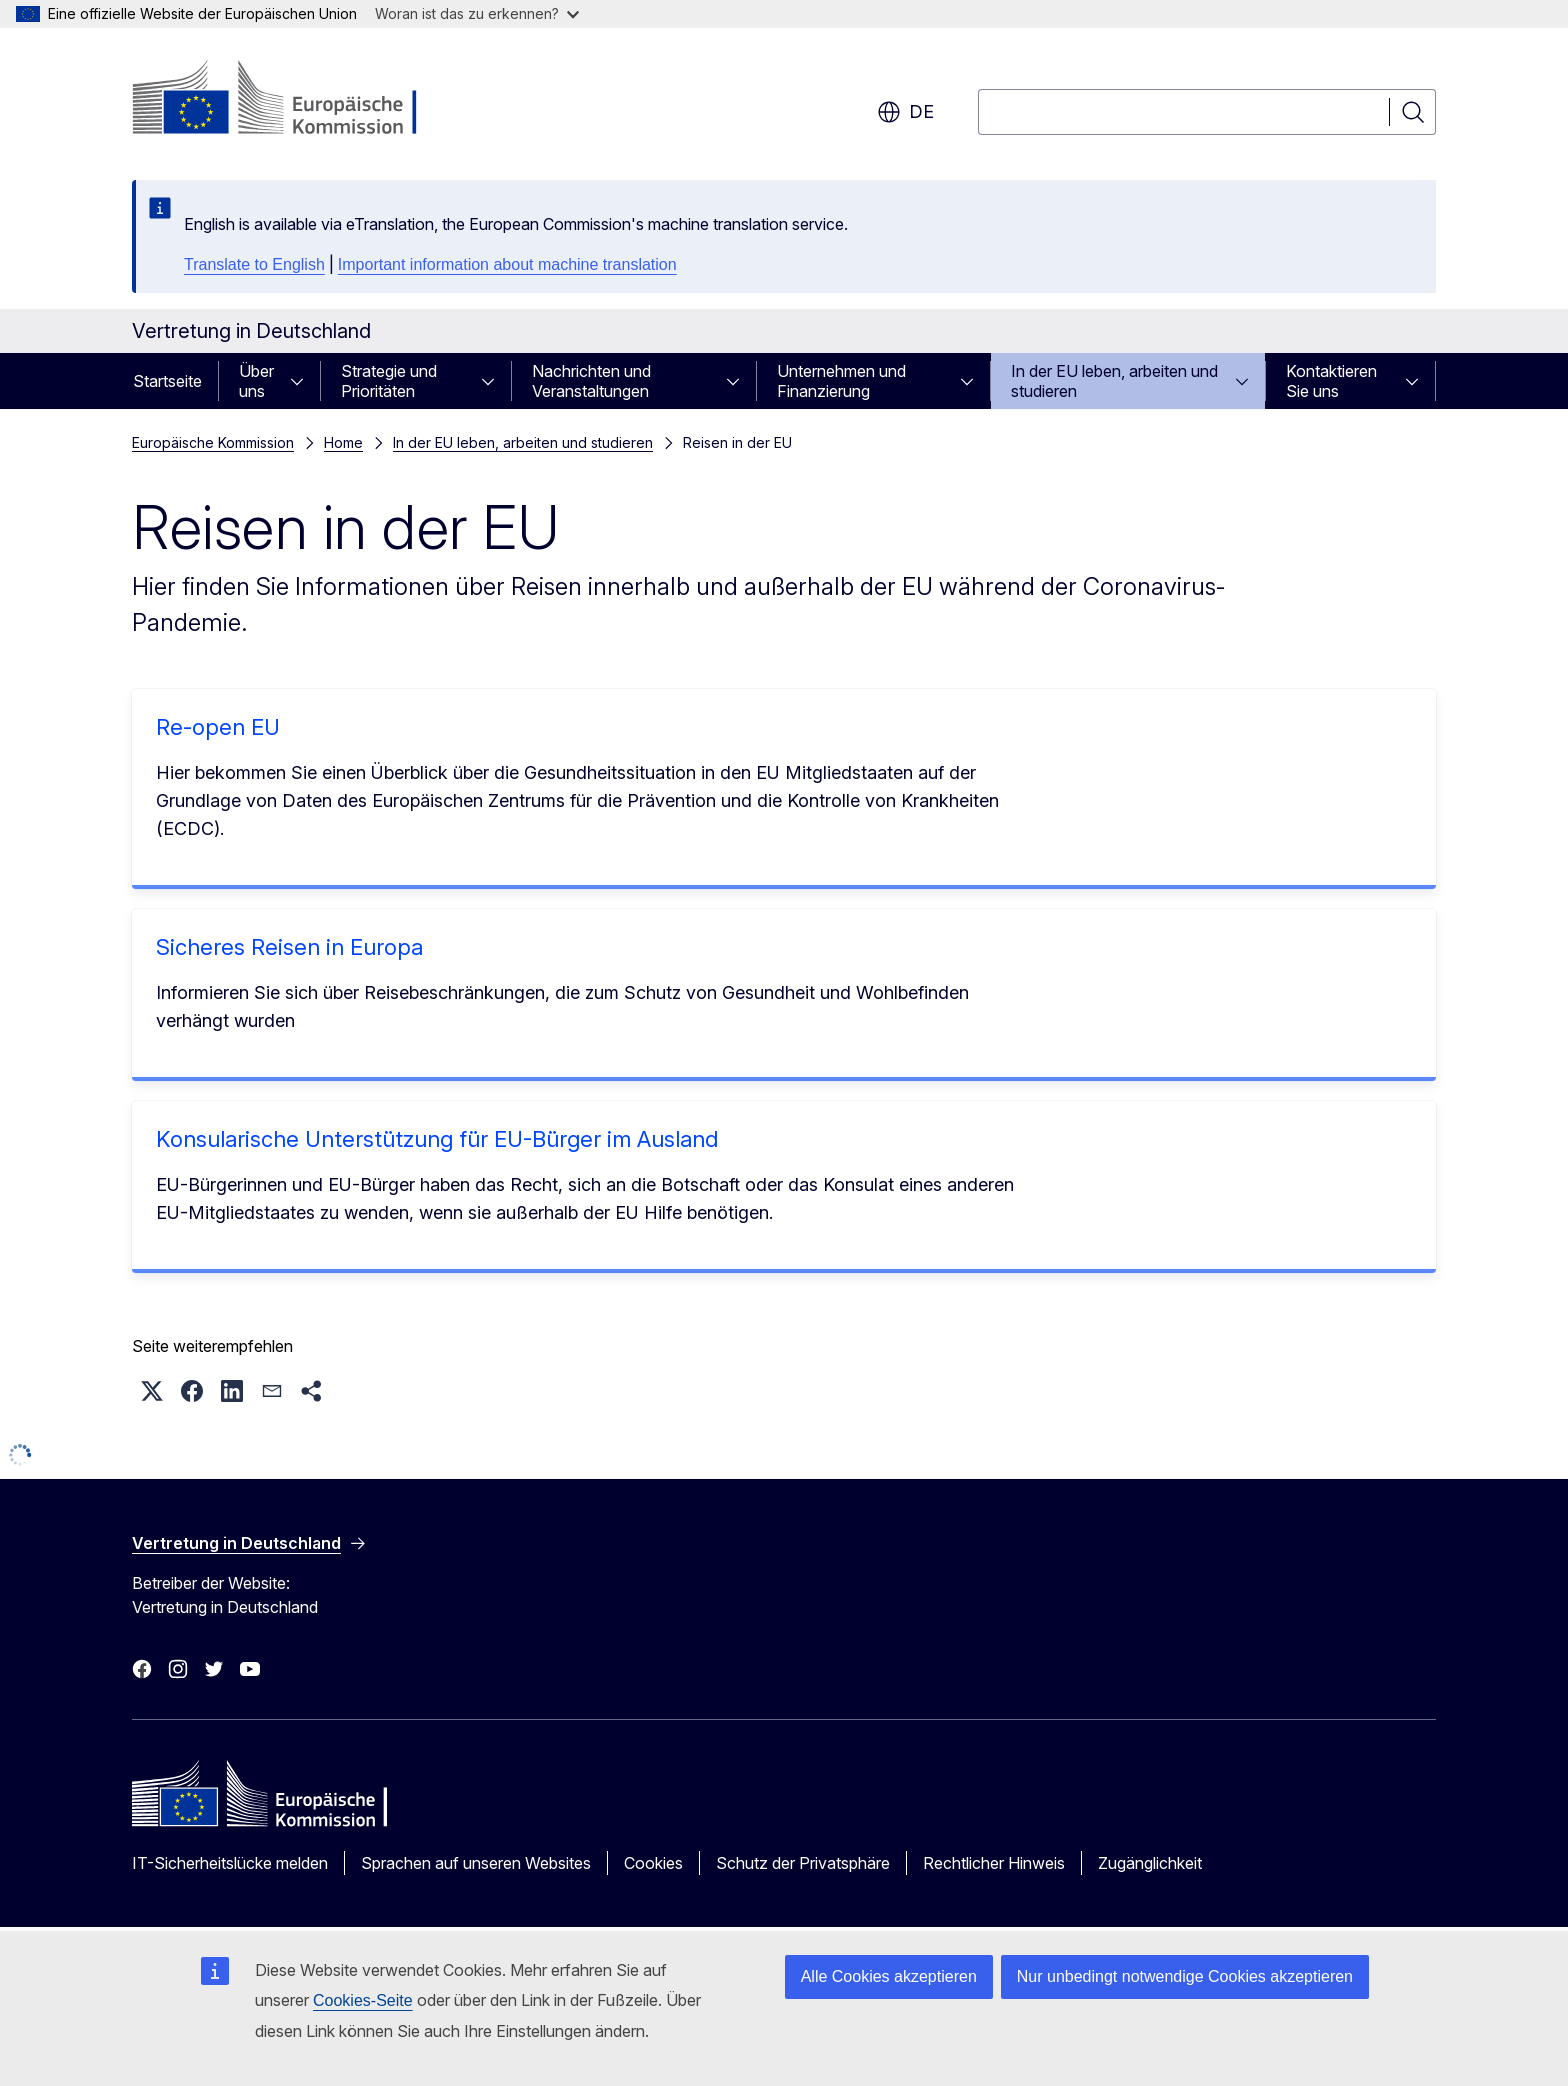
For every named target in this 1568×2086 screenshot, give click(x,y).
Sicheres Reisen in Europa (289, 947)
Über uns (256, 381)
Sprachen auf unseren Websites (476, 1863)
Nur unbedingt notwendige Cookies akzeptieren (1185, 1976)
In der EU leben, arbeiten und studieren (1114, 381)
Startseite (167, 381)
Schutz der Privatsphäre (803, 1863)
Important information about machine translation (507, 264)
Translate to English (254, 264)
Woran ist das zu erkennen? (477, 13)
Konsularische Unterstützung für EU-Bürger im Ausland (437, 1139)
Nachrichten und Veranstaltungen (591, 381)
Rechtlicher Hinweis (994, 1863)
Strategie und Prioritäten (389, 381)
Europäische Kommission (213, 442)
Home (343, 442)
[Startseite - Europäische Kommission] (293, 100)
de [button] (905, 112)
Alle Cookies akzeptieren (889, 1976)
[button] (152, 1391)
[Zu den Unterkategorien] (303, 381)
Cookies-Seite (363, 2000)
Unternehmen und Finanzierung (841, 381)
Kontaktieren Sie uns (1331, 381)
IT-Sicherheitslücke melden (230, 1863)
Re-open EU (218, 727)
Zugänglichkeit (1150, 1863)
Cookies (653, 1863)
